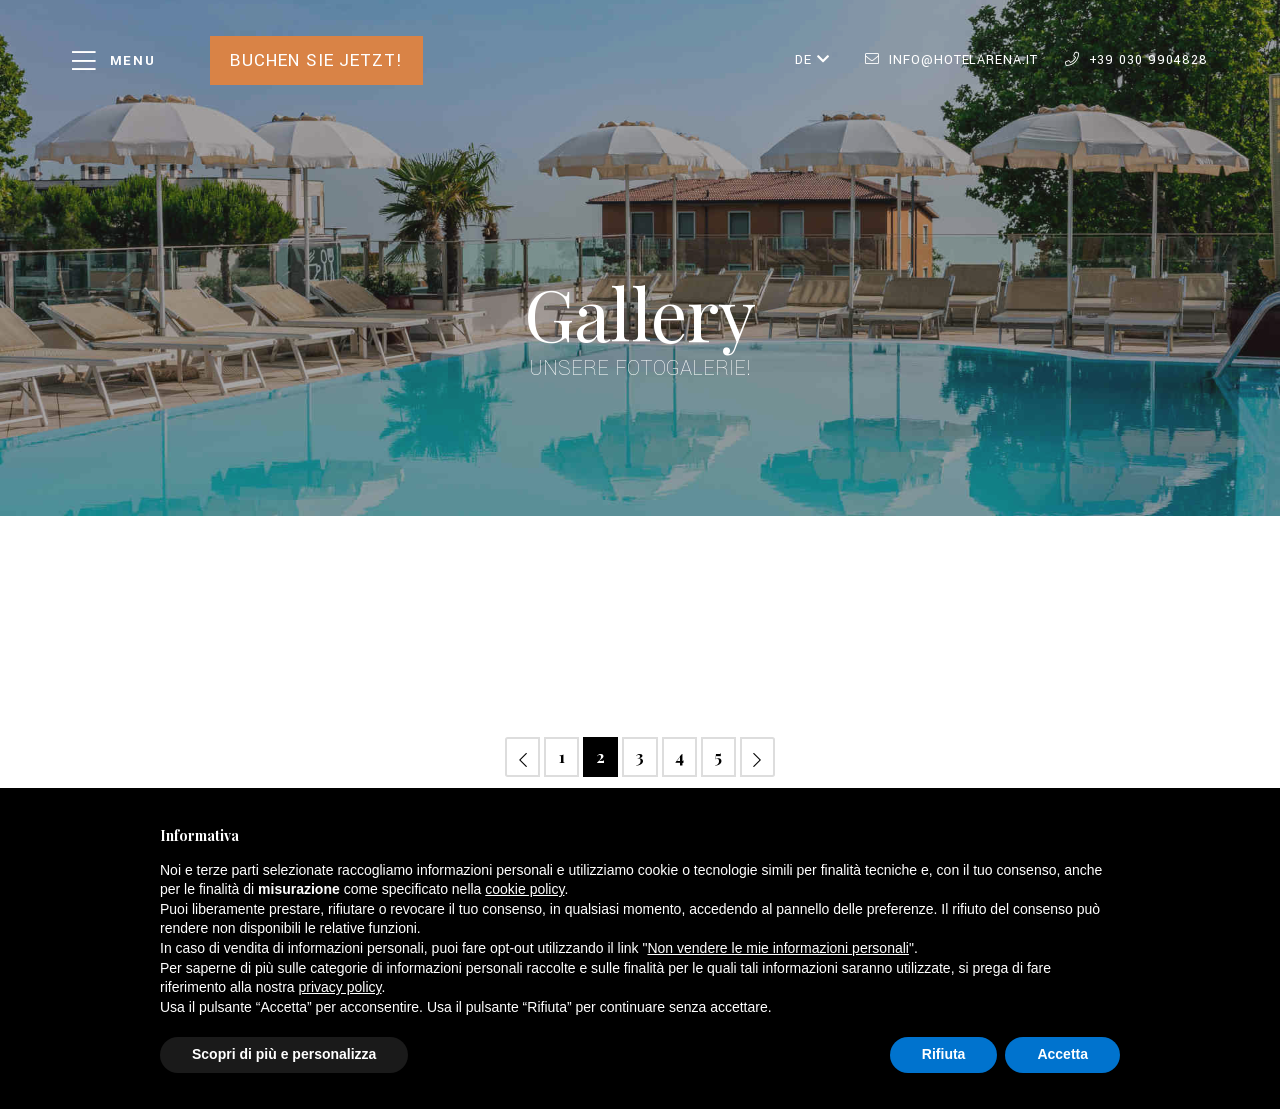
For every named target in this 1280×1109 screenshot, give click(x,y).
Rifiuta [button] (944, 1054)
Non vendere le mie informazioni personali (777, 948)
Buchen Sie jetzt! (316, 60)
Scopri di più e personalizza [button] (284, 1054)
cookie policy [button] (524, 889)
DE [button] (812, 60)
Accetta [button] (1062, 1054)
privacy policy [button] (340, 987)
